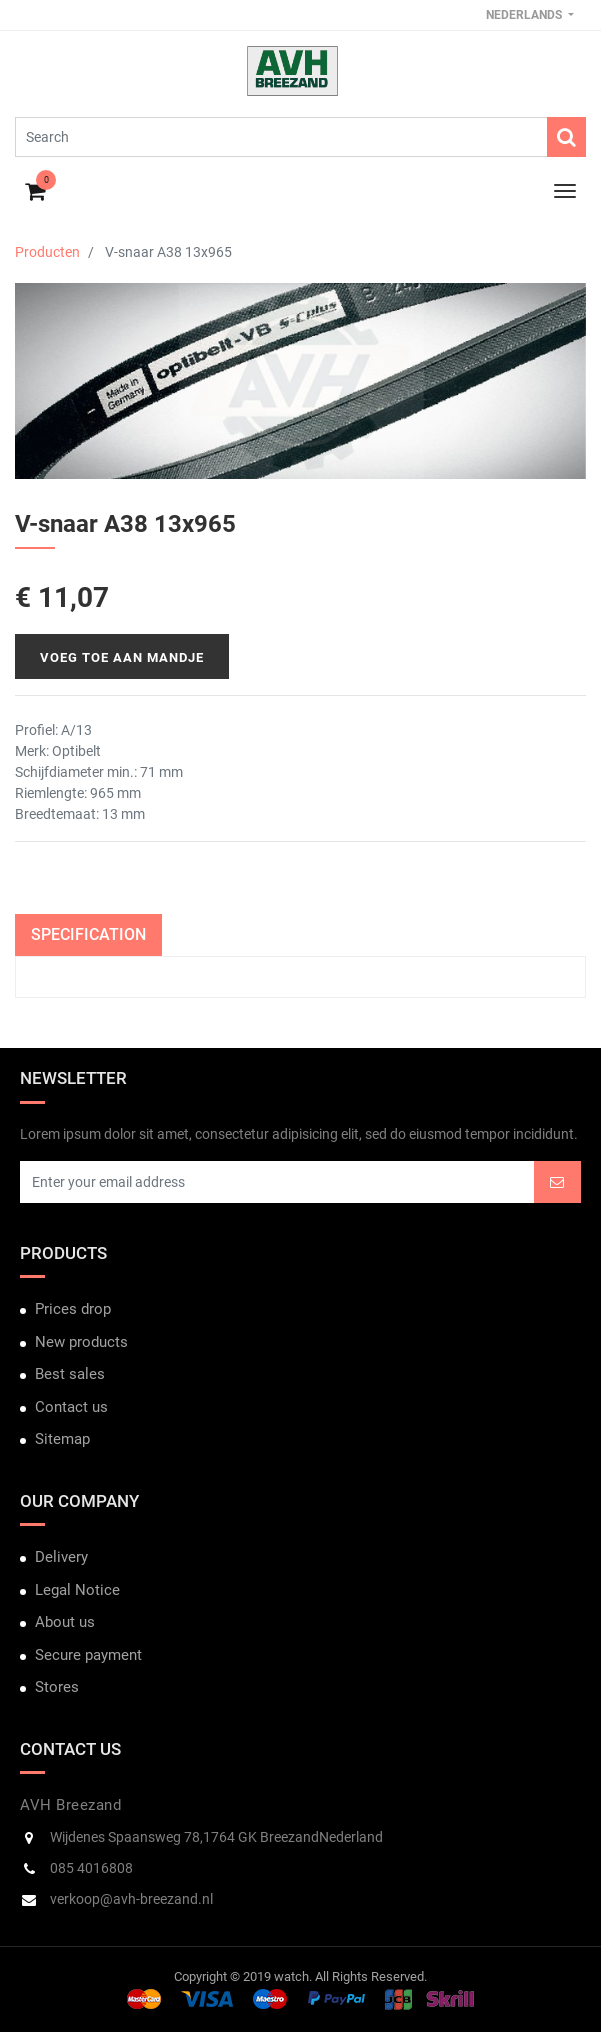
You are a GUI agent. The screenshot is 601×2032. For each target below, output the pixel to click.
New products (81, 1342)
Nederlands (525, 15)
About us (65, 1622)
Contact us (71, 1407)
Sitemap (62, 1439)
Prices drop (73, 1309)
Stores (57, 1687)
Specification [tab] (88, 934)
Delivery (61, 1557)
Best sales (70, 1374)
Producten (47, 252)
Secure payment (88, 1655)
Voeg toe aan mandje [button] (122, 657)
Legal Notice (77, 1590)
